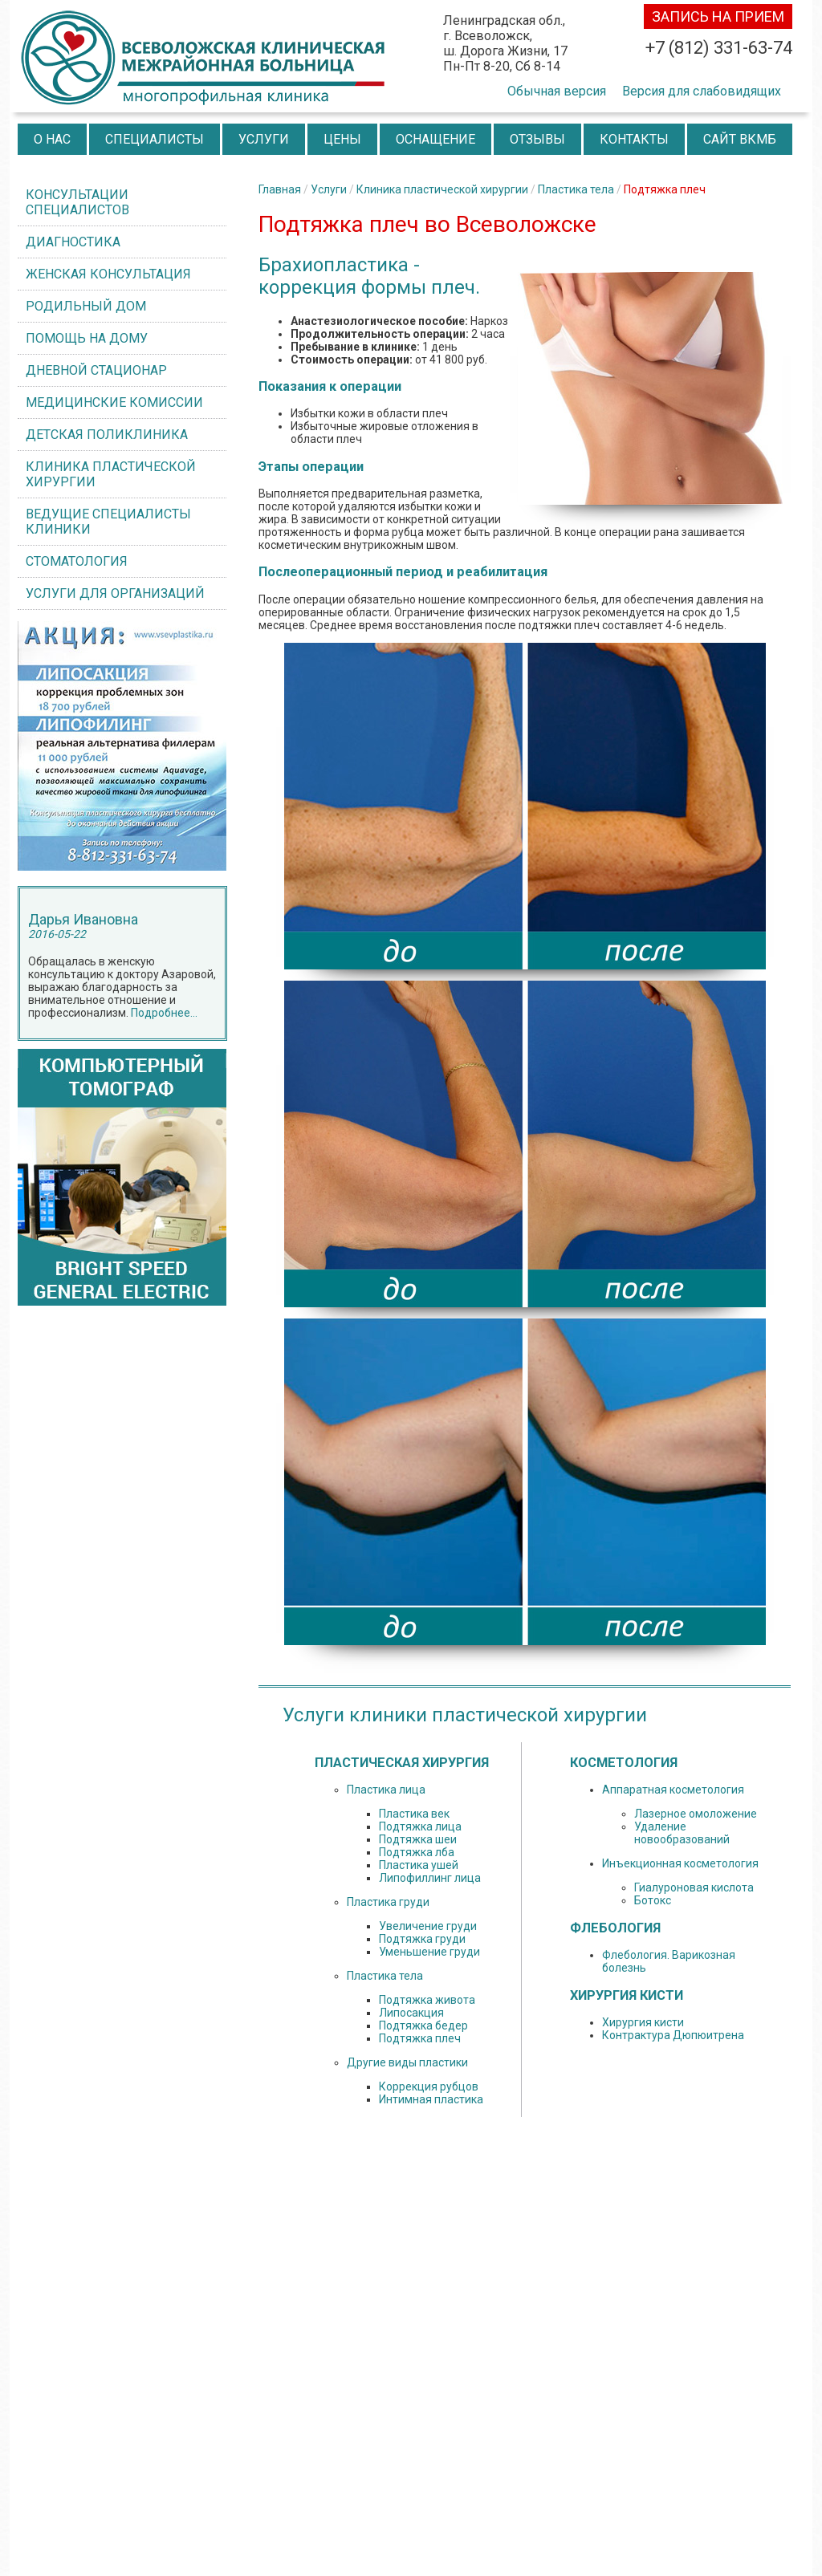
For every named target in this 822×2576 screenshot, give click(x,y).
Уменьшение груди (429, 1951)
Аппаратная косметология (673, 1789)
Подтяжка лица (420, 1826)
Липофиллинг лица (430, 1877)
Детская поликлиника (107, 434)
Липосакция (411, 2012)
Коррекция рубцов (428, 2086)
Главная (279, 189)
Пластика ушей (418, 1865)
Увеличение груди (428, 1926)
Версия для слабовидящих (701, 91)
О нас (52, 139)
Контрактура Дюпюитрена (673, 2035)
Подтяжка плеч (420, 2038)
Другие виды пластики (407, 2062)
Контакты (634, 139)
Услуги (263, 139)
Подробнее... (164, 1012)
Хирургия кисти (643, 2022)
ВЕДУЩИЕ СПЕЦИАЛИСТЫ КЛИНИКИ (108, 521)
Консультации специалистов (77, 202)
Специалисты (154, 139)
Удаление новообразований (682, 1833)
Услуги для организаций (115, 593)
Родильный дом (86, 306)
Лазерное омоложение (695, 1813)
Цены (342, 139)
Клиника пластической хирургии (111, 474)
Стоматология (77, 561)
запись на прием (718, 16)
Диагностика (73, 242)
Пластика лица (386, 1789)
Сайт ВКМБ (739, 139)
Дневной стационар (96, 370)
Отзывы (537, 139)
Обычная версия (556, 91)
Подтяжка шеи (418, 1839)
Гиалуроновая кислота (694, 1887)
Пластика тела (576, 189)
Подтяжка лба (416, 1852)
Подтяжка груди (422, 1938)
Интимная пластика (431, 2099)
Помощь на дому (87, 338)
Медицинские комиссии (114, 402)
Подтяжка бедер (423, 2025)
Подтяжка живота (427, 1999)
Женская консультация (108, 274)
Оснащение (435, 139)
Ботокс (652, 1900)
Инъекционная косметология (680, 1863)
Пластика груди (388, 1901)
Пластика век (414, 1813)
